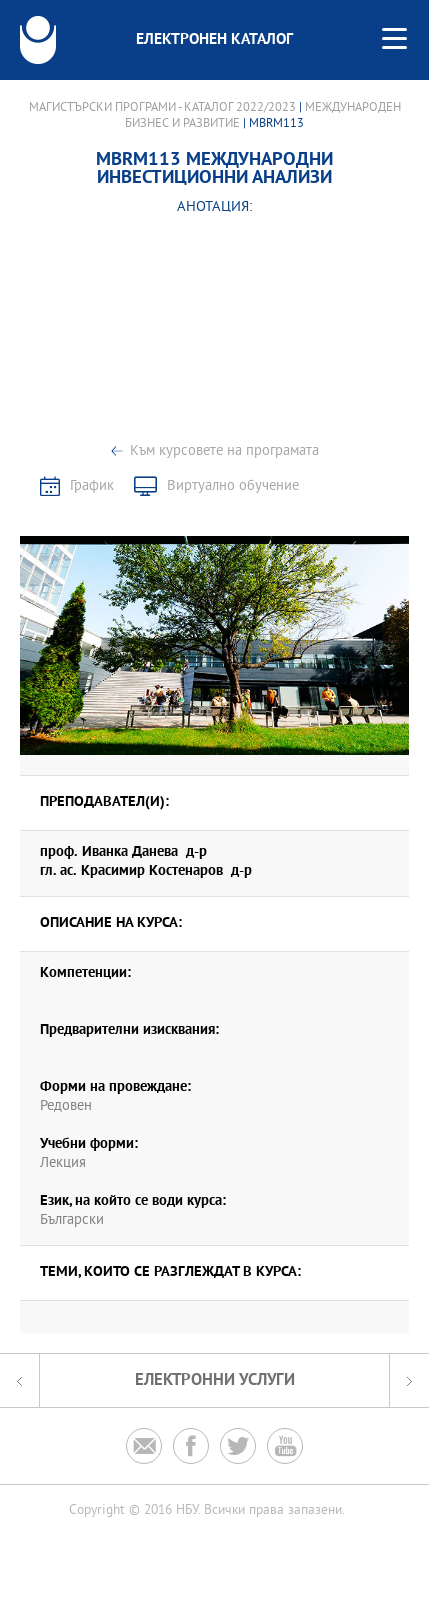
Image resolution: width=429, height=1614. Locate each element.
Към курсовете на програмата (224, 451)
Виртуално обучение (233, 486)
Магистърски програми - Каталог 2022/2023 (162, 108)
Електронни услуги (215, 1380)
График (92, 486)
